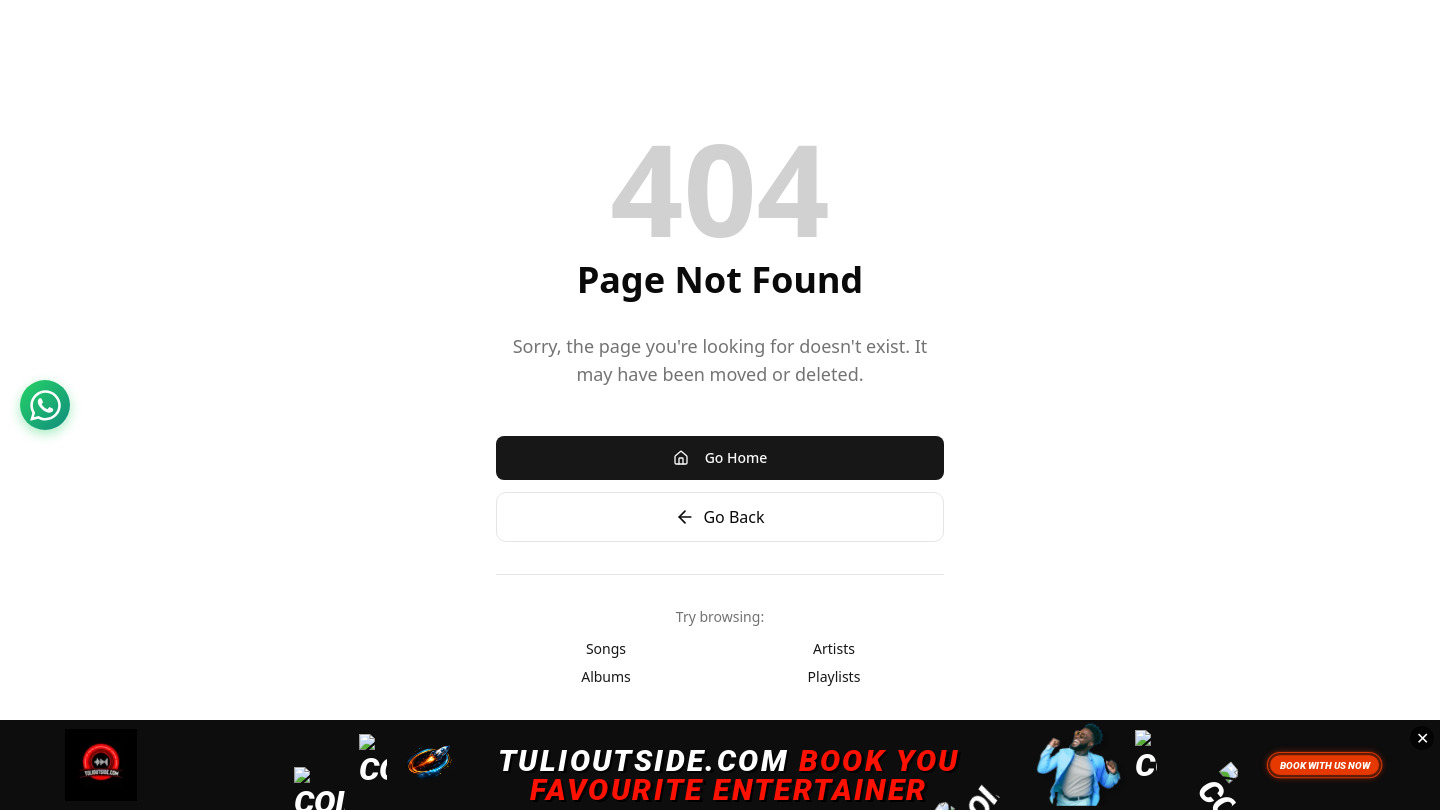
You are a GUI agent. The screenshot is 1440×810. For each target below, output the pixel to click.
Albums (606, 676)
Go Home (720, 457)
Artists (834, 648)
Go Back (719, 517)
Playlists (834, 676)
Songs (606, 648)
